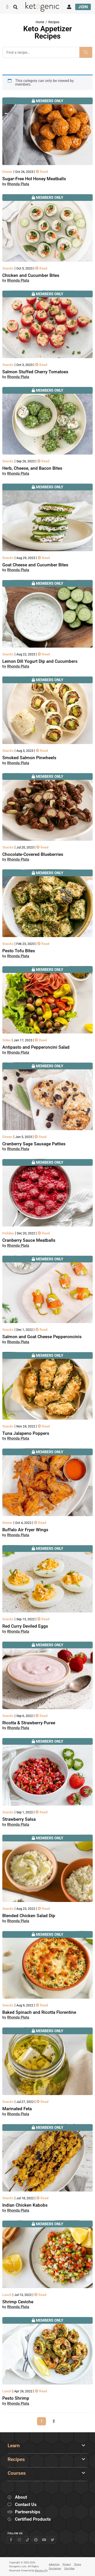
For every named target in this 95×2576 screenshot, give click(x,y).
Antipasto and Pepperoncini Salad (35, 1047)
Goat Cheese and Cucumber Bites (35, 564)
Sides (7, 1040)
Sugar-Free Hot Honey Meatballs (34, 178)
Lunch (7, 2295)
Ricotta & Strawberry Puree (28, 1722)
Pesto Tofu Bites (18, 950)
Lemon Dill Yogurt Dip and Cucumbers (40, 661)
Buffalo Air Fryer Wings (25, 1529)
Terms (77, 2564)
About (21, 2497)
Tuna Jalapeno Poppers (25, 1433)
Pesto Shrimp (15, 2398)
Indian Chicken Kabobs (25, 2205)
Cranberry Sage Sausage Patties (34, 1143)
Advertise (54, 2564)
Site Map (69, 2568)
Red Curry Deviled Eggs (25, 1626)
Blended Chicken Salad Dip (28, 1915)
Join (83, 6)
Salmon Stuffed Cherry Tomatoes (35, 371)
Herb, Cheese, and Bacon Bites (32, 468)
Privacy (67, 2564)
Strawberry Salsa (19, 1819)
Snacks (8, 268)
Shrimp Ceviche (17, 2301)
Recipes (53, 22)
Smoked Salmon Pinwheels (29, 757)
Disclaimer (55, 2568)
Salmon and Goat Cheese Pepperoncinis (42, 1336)
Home (40, 22)
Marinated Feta (17, 2108)
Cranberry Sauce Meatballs (28, 1240)
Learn (14, 2445)
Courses (17, 2473)
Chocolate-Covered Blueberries (32, 854)
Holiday (8, 1233)
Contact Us (26, 2504)
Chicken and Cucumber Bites (30, 275)
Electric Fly (41, 2570)
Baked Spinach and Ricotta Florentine (39, 2012)
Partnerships (27, 2512)
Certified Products (33, 2519)
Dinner (7, 172)
